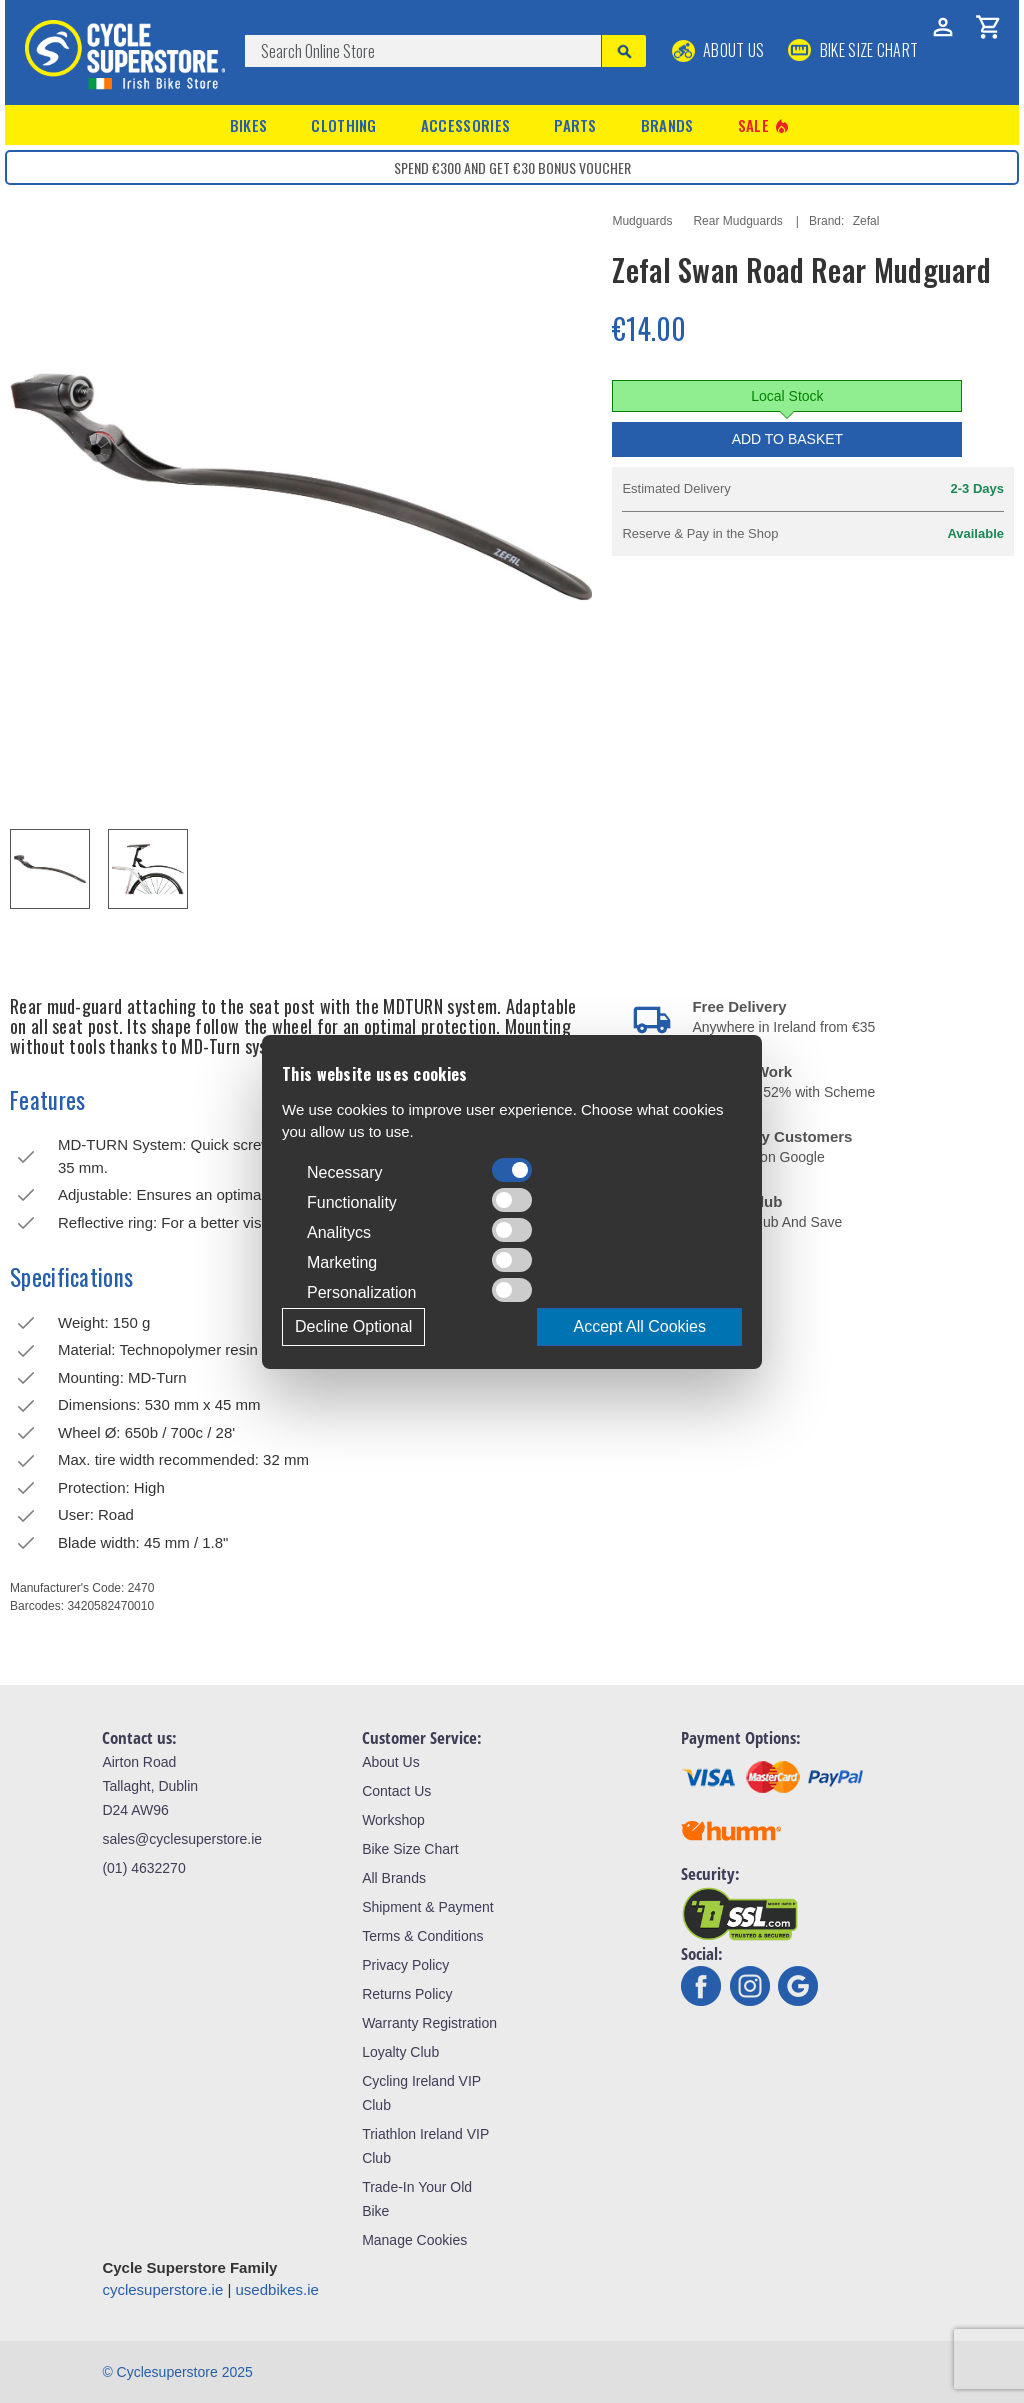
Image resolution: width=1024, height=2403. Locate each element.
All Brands (394, 1878)
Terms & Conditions (422, 1936)
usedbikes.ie (277, 2289)
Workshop (393, 1820)
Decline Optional (353, 1326)
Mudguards (642, 221)
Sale (765, 125)
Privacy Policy (405, 1965)
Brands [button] (667, 125)
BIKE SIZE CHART (853, 50)
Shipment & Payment (428, 1907)
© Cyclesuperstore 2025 (177, 2372)
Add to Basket (788, 439)
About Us (718, 50)
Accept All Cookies (639, 1326)
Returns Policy (407, 1994)
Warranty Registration (429, 2023)
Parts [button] (575, 125)
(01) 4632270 (143, 1868)
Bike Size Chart (410, 1849)
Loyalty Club (400, 2052)
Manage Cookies (414, 2240)
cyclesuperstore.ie (162, 2289)
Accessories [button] (465, 125)
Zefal (866, 221)
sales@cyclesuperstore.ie (182, 1839)
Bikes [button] (249, 125)
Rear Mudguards (737, 221)
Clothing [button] (343, 125)
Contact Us (396, 1791)
